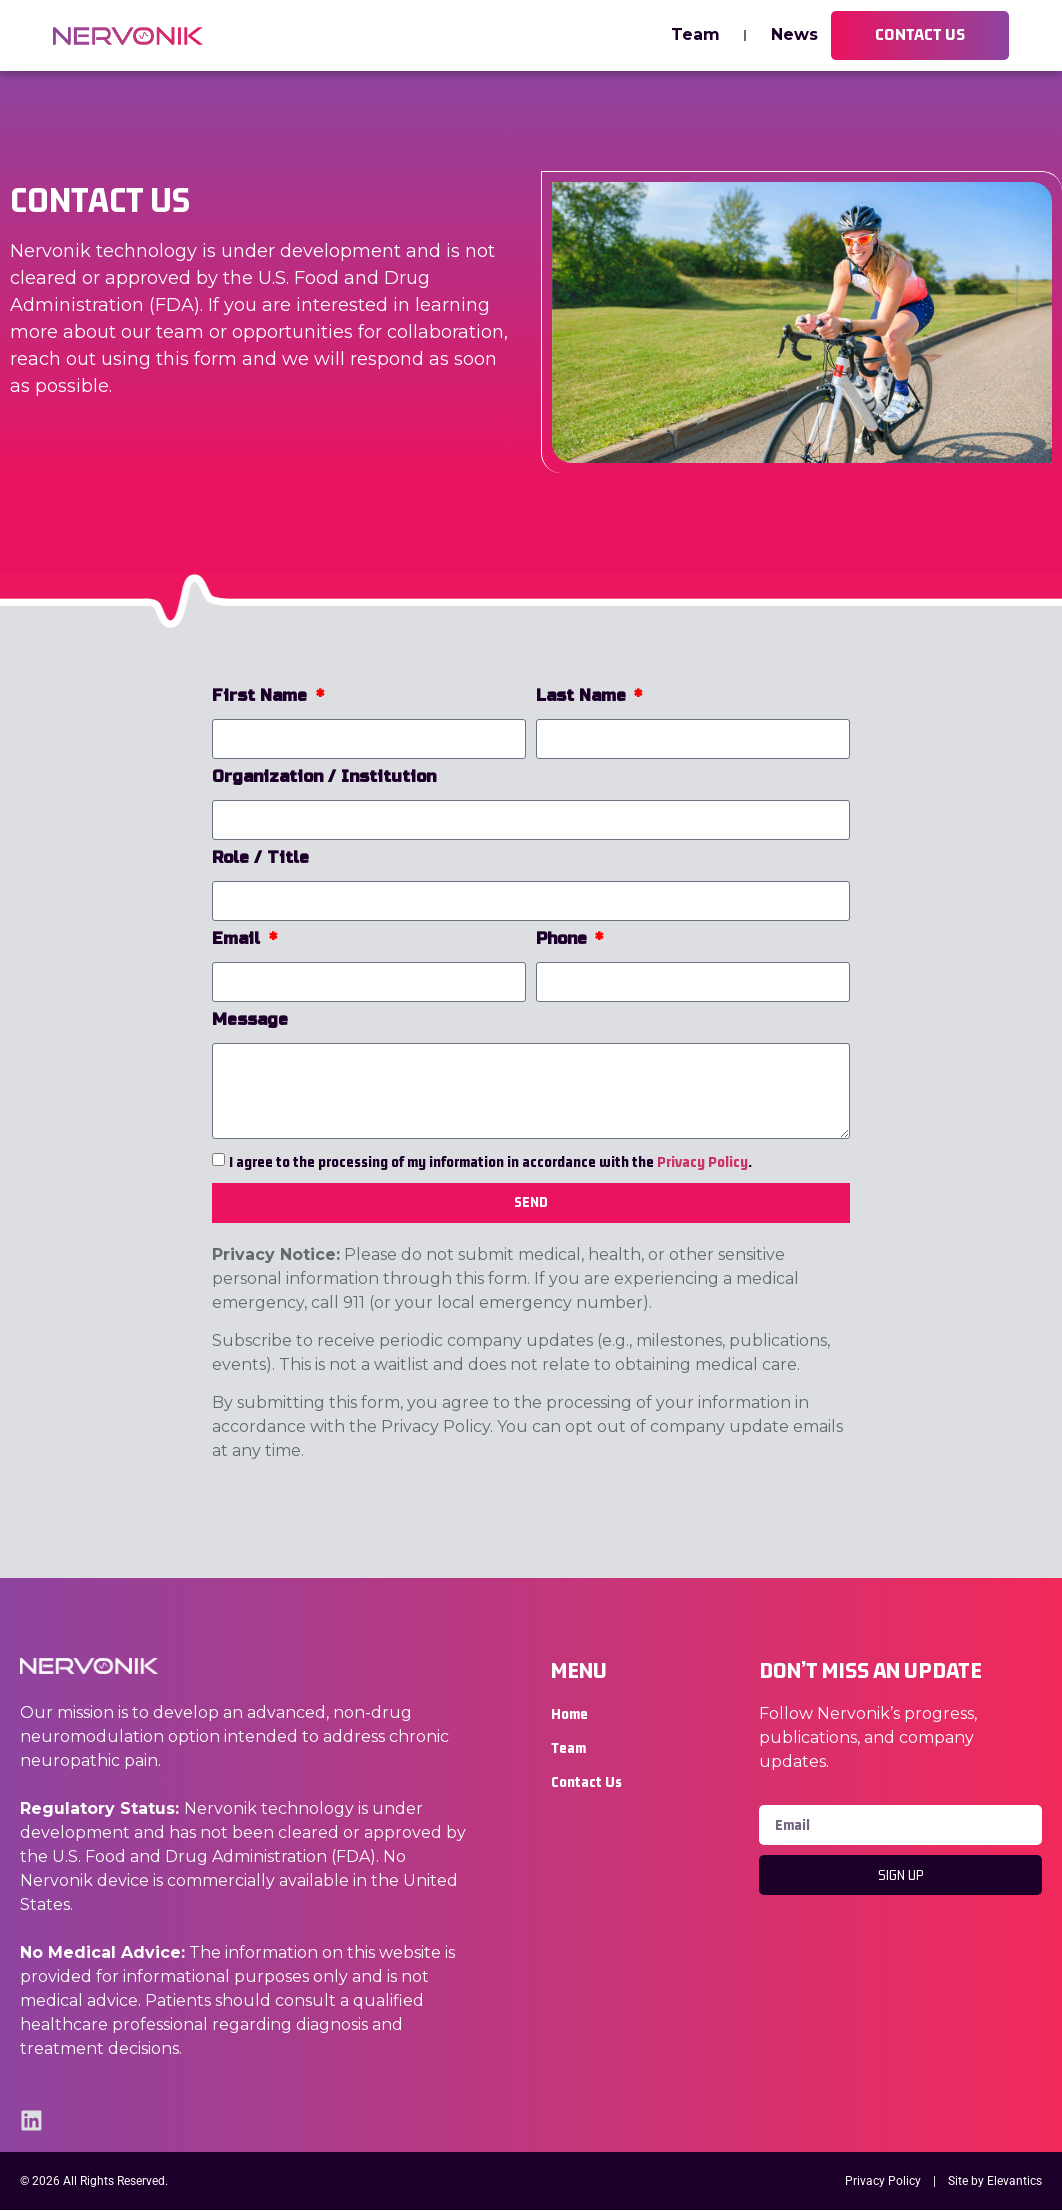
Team (694, 35)
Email (238, 939)
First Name (262, 696)
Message (250, 1020)
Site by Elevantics (995, 2182)
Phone (564, 939)
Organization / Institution (324, 777)
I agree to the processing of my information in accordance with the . (490, 1161)
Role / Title (260, 858)
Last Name (583, 696)
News (793, 35)
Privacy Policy (702, 1161)
